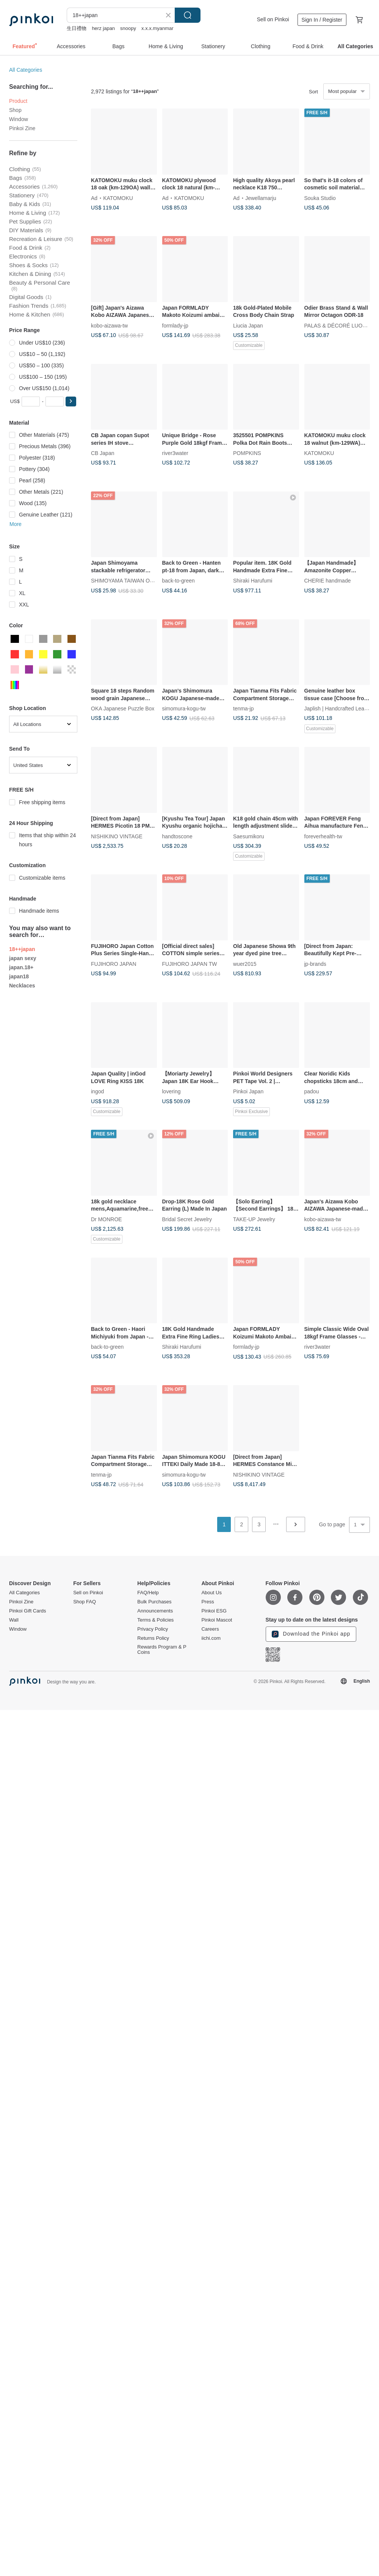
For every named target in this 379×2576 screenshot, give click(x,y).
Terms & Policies (155, 1620)
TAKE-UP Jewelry (254, 1219)
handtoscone (177, 836)
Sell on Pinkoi (273, 19)
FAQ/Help (147, 1592)
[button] (71, 401)
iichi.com (211, 1638)
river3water (175, 453)
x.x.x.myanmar (157, 28)
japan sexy (22, 958)
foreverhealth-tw (323, 836)
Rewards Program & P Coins (161, 1649)
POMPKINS (247, 453)
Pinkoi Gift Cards (27, 1611)
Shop (15, 110)
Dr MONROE (106, 1219)
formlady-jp (175, 325)
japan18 (19, 976)
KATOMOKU (118, 198)
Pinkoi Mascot (216, 1620)
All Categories (25, 70)
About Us (211, 1592)
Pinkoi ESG (213, 1611)
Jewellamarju (260, 198)
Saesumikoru (248, 836)
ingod (97, 1091)
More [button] (15, 524)
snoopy (128, 28)
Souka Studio (320, 198)
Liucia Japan (248, 325)
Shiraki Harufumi (252, 581)
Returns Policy (153, 1638)
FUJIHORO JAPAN (113, 963)
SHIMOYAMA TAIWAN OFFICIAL (130, 581)
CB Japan (102, 453)
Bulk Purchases (154, 1601)
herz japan (103, 28)
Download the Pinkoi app (311, 1634)
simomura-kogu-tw (184, 708)
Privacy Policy (152, 1629)
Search (187, 15)
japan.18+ (21, 967)
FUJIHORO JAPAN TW (189, 963)
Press (207, 1601)
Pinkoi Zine (22, 128)
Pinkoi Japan (248, 1091)
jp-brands (315, 963)
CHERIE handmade (327, 581)
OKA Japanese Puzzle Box (122, 708)
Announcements (155, 1611)
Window (18, 119)
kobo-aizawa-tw (109, 325)
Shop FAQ (84, 1601)
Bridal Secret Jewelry (187, 1219)
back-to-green (178, 581)
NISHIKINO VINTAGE (117, 836)
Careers (210, 1629)
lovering (171, 1091)
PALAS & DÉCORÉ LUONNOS (341, 325)
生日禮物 (76, 28)
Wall (14, 1620)
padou (311, 1091)
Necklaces (22, 986)
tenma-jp (243, 708)
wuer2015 (245, 963)
